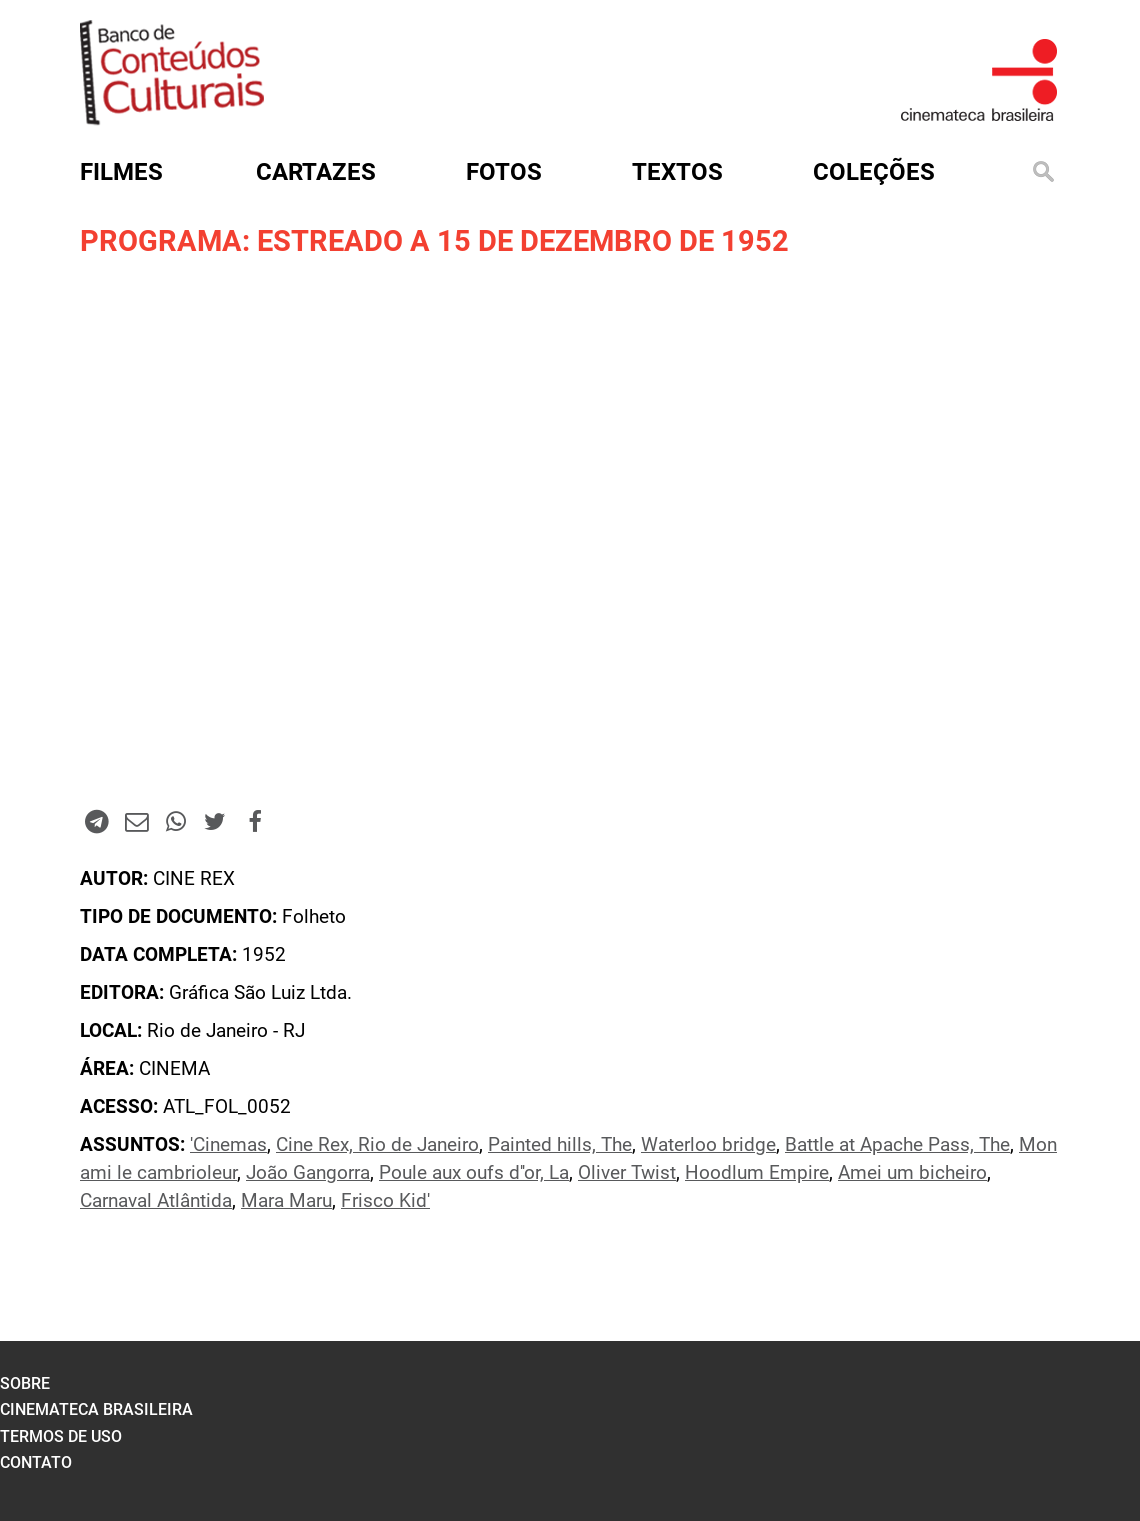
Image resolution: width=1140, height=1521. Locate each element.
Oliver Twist (627, 1173)
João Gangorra (308, 1173)
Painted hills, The (560, 1145)
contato (36, 1462)
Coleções (874, 172)
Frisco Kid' (385, 1201)
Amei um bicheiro (912, 1173)
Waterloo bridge (708, 1145)
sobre (25, 1383)
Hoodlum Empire (757, 1173)
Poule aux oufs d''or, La (474, 1173)
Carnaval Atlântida (156, 1201)
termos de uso (61, 1436)
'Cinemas (228, 1145)
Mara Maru (286, 1201)
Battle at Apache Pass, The (897, 1145)
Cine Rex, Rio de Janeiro (377, 1145)
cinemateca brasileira (96, 1409)
